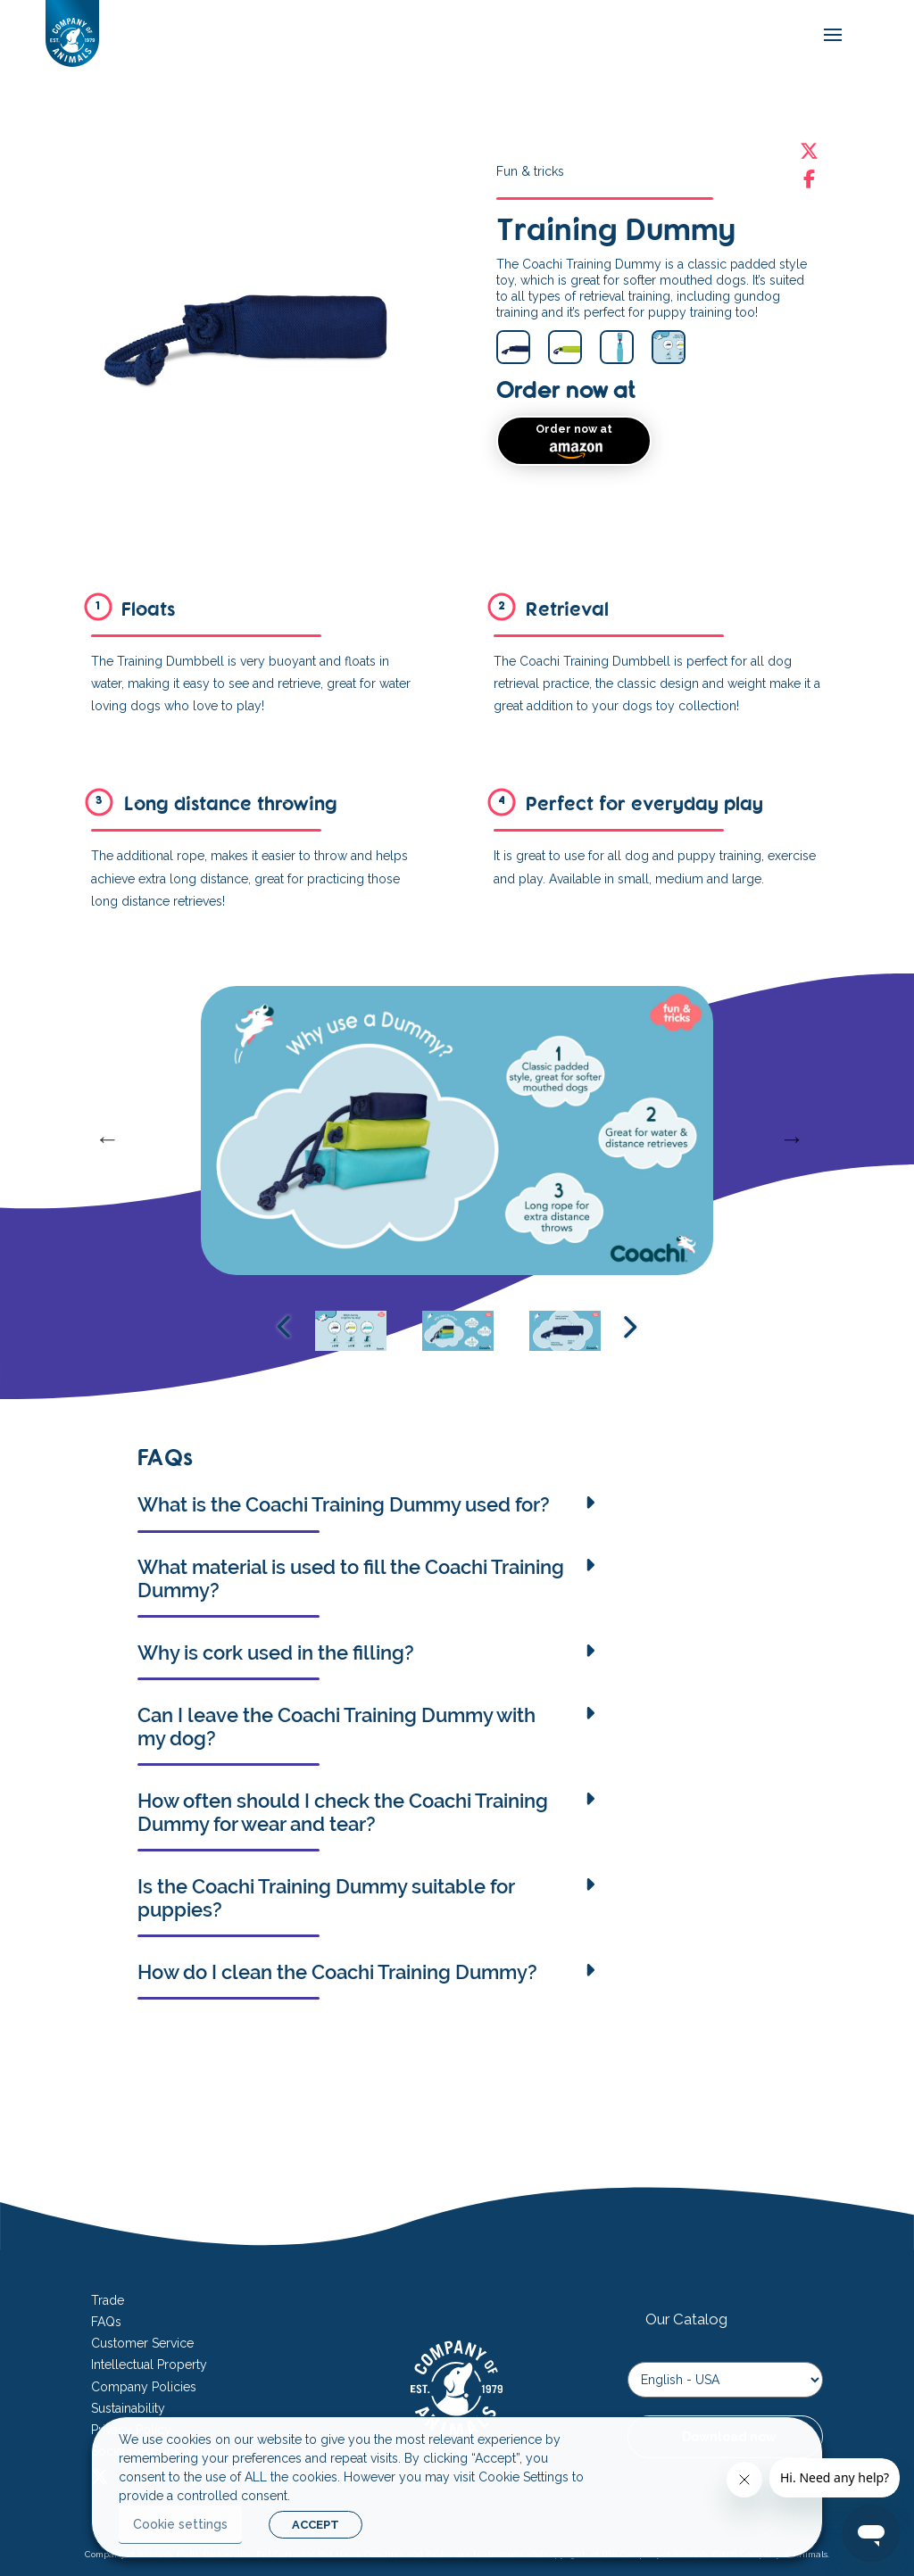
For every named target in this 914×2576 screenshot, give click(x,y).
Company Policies (143, 2387)
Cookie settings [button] (180, 2524)
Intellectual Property (149, 2364)
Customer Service (142, 2343)
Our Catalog (686, 2319)
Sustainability (128, 2408)
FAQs (106, 2321)
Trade (107, 2300)
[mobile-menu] (828, 35)
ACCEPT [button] (315, 2524)
